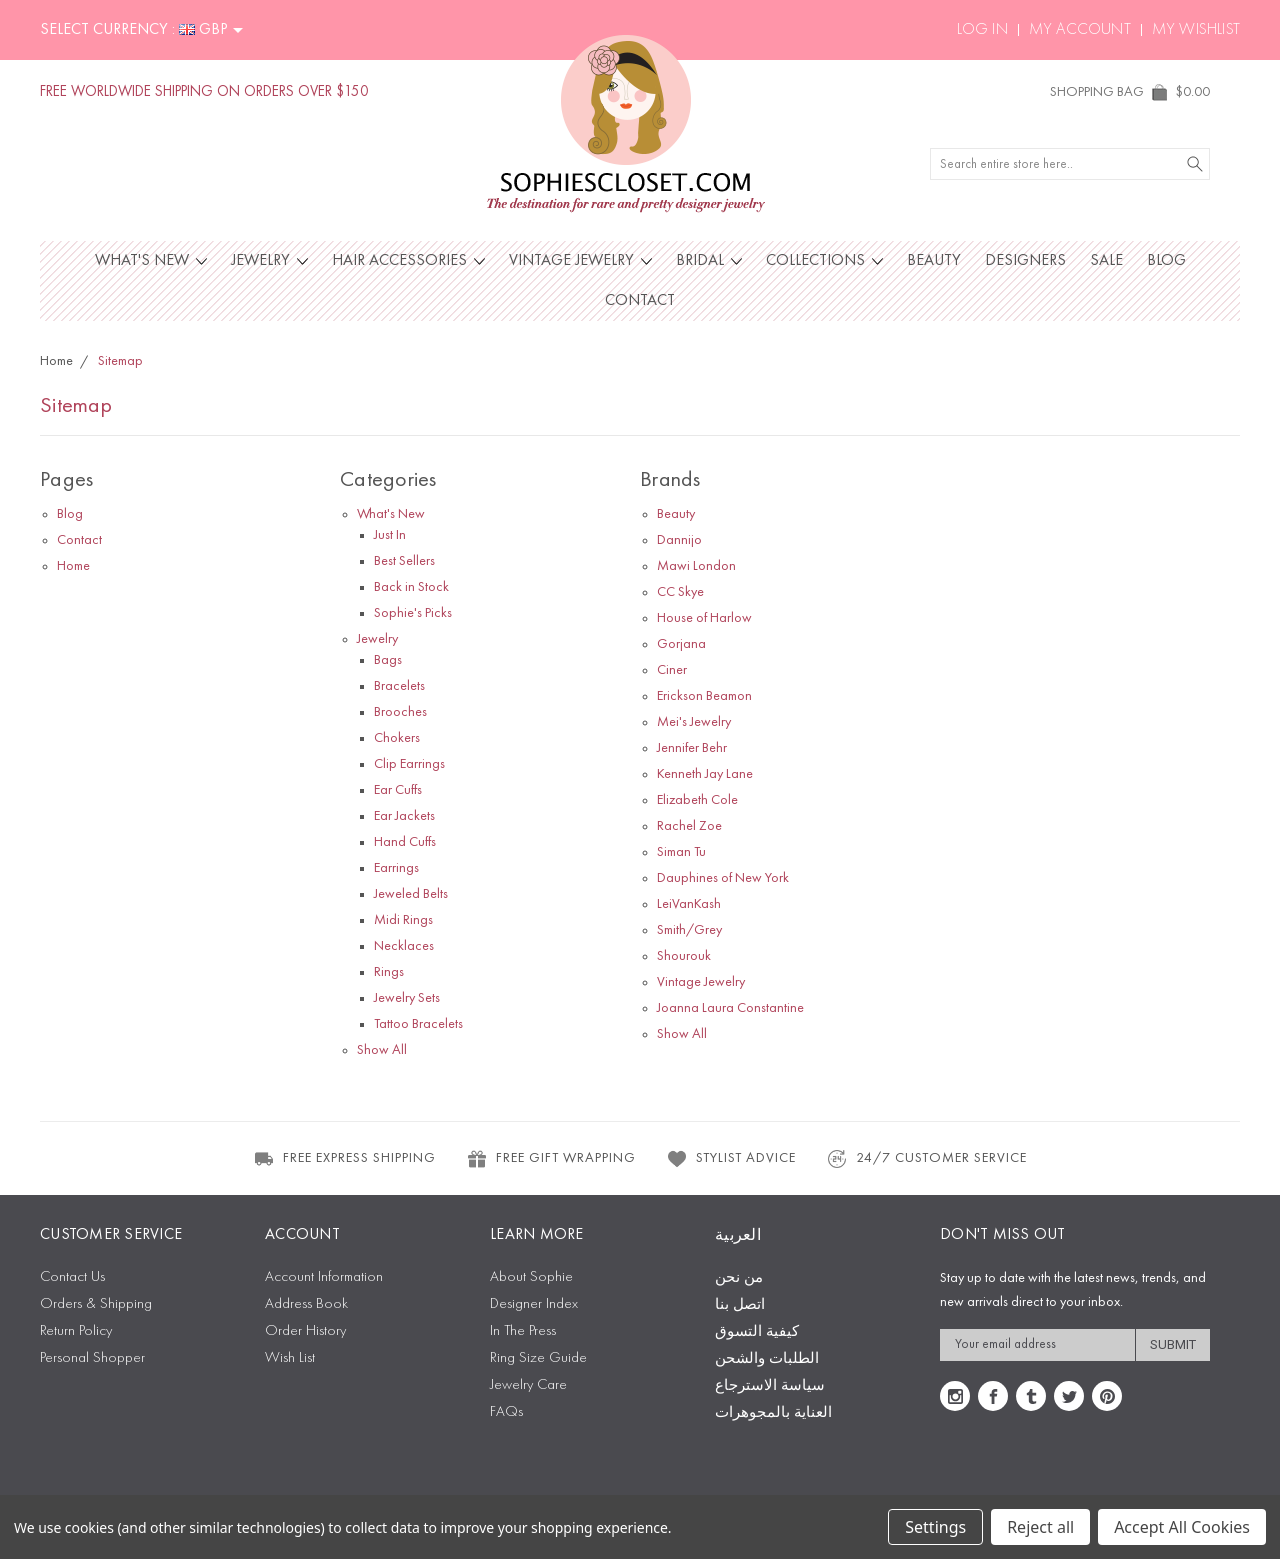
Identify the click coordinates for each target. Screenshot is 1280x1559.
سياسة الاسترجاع (770, 1386)
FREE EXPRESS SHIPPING (344, 1159)
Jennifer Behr (692, 748)
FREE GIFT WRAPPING (551, 1159)
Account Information (324, 1277)
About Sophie (531, 1277)
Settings (935, 1527)
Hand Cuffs (405, 842)
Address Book (306, 1304)
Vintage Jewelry (580, 261)
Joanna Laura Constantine (730, 1008)
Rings (389, 972)
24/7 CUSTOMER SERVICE (926, 1159)
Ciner (672, 670)
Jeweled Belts (411, 894)
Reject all (1040, 1527)
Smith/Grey (689, 930)
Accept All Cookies (1182, 1527)
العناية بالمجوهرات (773, 1413)
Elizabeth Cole (697, 800)
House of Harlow (704, 618)
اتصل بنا (740, 1305)
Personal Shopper (92, 1358)
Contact (640, 301)
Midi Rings (403, 920)
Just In (390, 535)
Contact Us (72, 1277)
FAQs (506, 1412)
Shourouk (684, 956)
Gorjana (681, 644)
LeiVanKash (689, 904)
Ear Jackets (404, 816)
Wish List (290, 1358)
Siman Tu (681, 852)
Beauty (934, 261)
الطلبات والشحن (767, 1359)
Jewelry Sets (407, 998)
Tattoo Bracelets (418, 1024)
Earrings (396, 868)
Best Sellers (404, 561)
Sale (1106, 261)
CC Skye (680, 592)
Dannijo (679, 540)
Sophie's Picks (413, 613)
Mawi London (696, 566)
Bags (388, 660)
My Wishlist (1196, 30)
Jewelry (269, 261)
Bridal (709, 261)
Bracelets (399, 686)
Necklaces (404, 946)
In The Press (523, 1331)
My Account (1080, 30)
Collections (824, 261)
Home (73, 566)
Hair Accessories (408, 261)
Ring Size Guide (538, 1358)
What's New (151, 261)
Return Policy (76, 1331)
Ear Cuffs (398, 790)
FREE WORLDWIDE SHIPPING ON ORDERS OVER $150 (204, 92)
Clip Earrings (409, 764)
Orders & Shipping (96, 1304)
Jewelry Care (528, 1385)
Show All (382, 1050)
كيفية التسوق (757, 1332)
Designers (1025, 261)
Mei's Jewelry (694, 722)
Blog (1166, 261)
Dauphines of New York (723, 878)
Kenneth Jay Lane (705, 774)
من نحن (739, 1278)
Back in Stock (411, 587)
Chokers (397, 738)
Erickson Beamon (704, 696)
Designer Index (534, 1304)
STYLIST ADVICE (731, 1159)
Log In (982, 30)
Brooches (400, 712)
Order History (305, 1331)
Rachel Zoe (689, 826)
